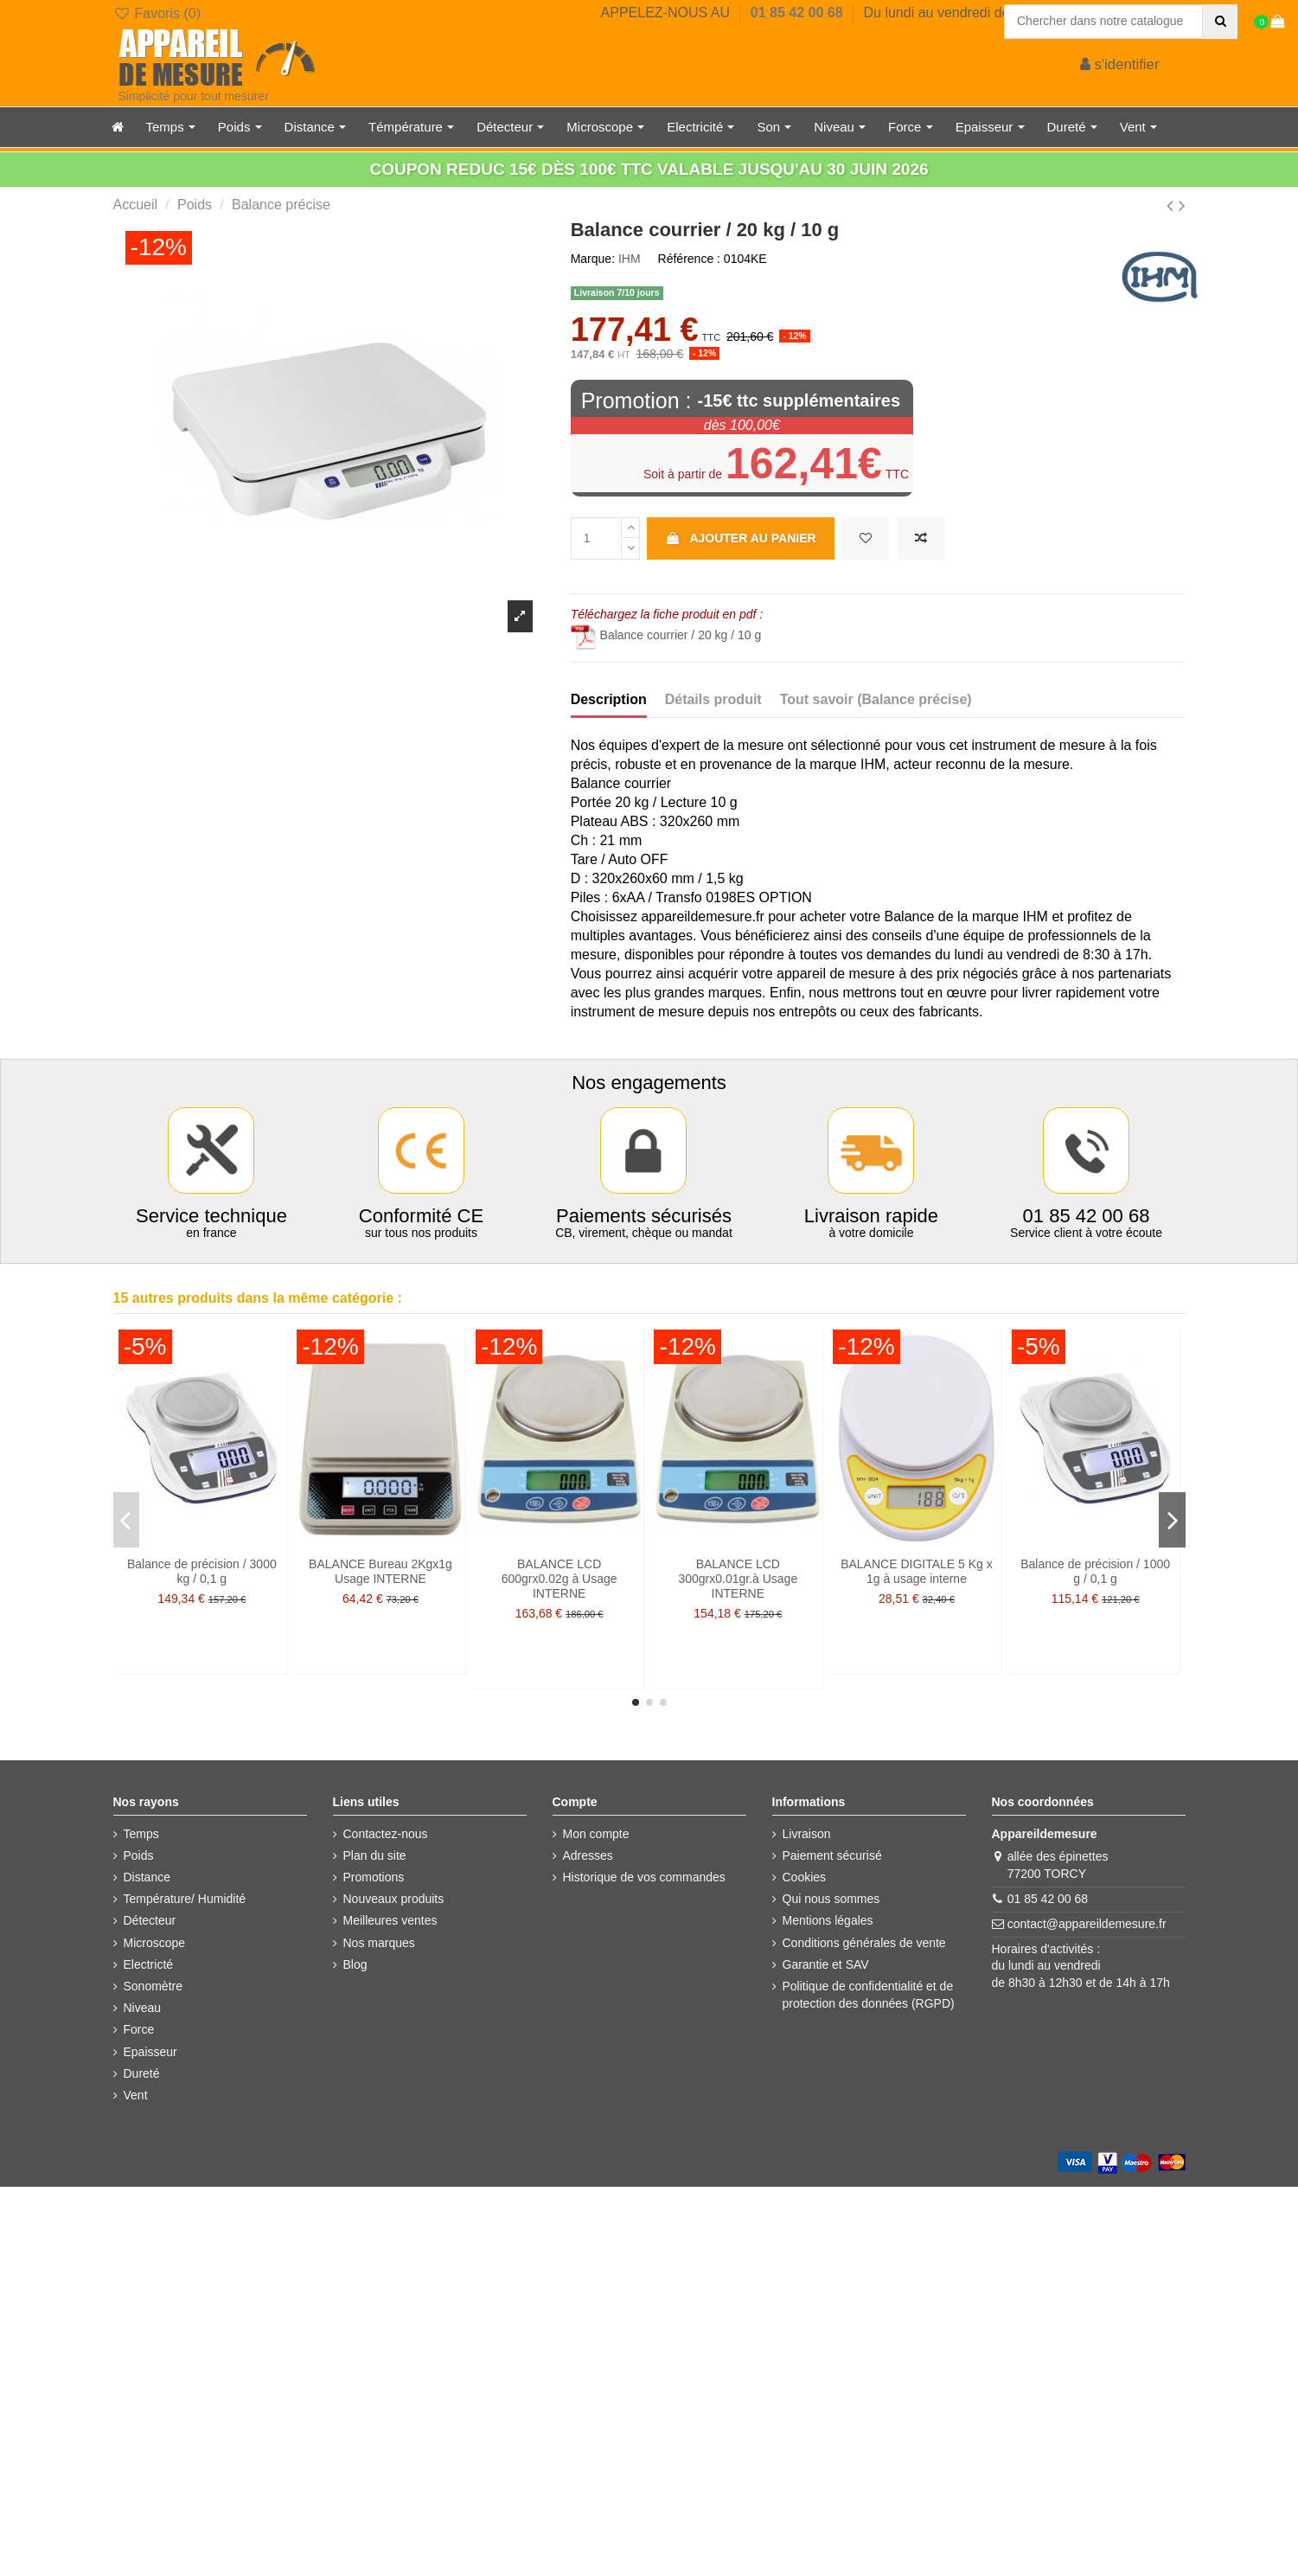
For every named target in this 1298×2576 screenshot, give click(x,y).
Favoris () (157, 13)
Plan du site (374, 1855)
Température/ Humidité (185, 1899)
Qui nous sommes (831, 1899)
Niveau (143, 2008)
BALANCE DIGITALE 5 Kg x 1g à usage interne (917, 1571)
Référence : (689, 259)
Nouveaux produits (393, 1899)
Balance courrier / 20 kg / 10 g (666, 635)
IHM (629, 259)
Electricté (149, 1964)
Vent (136, 2095)
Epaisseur (150, 2052)
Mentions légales (828, 1920)
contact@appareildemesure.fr (1087, 1924)
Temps (141, 1834)
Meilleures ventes (390, 1920)
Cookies (805, 1877)
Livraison (807, 1834)
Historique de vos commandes (644, 1877)
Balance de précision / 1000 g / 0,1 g (1095, 1571)
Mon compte (596, 1834)
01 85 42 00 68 (799, 12)
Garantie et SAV (826, 1964)
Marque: (593, 259)
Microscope (155, 1943)
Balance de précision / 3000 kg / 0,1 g (202, 1571)
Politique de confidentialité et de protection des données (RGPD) (869, 1994)
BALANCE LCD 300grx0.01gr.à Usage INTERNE (737, 1578)
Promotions (374, 1877)
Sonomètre (153, 1986)
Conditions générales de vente (864, 1943)
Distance (147, 1877)
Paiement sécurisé (832, 1855)
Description (609, 699)
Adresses (588, 1855)
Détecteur (150, 1920)
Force (139, 2029)
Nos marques (379, 1943)
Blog (355, 1964)
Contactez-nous (385, 1834)
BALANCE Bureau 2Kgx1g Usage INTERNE (380, 1571)
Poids (139, 1855)
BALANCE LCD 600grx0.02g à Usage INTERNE (559, 1578)
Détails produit (713, 699)
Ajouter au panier (740, 538)
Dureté (142, 2073)
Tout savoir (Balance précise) (876, 699)
